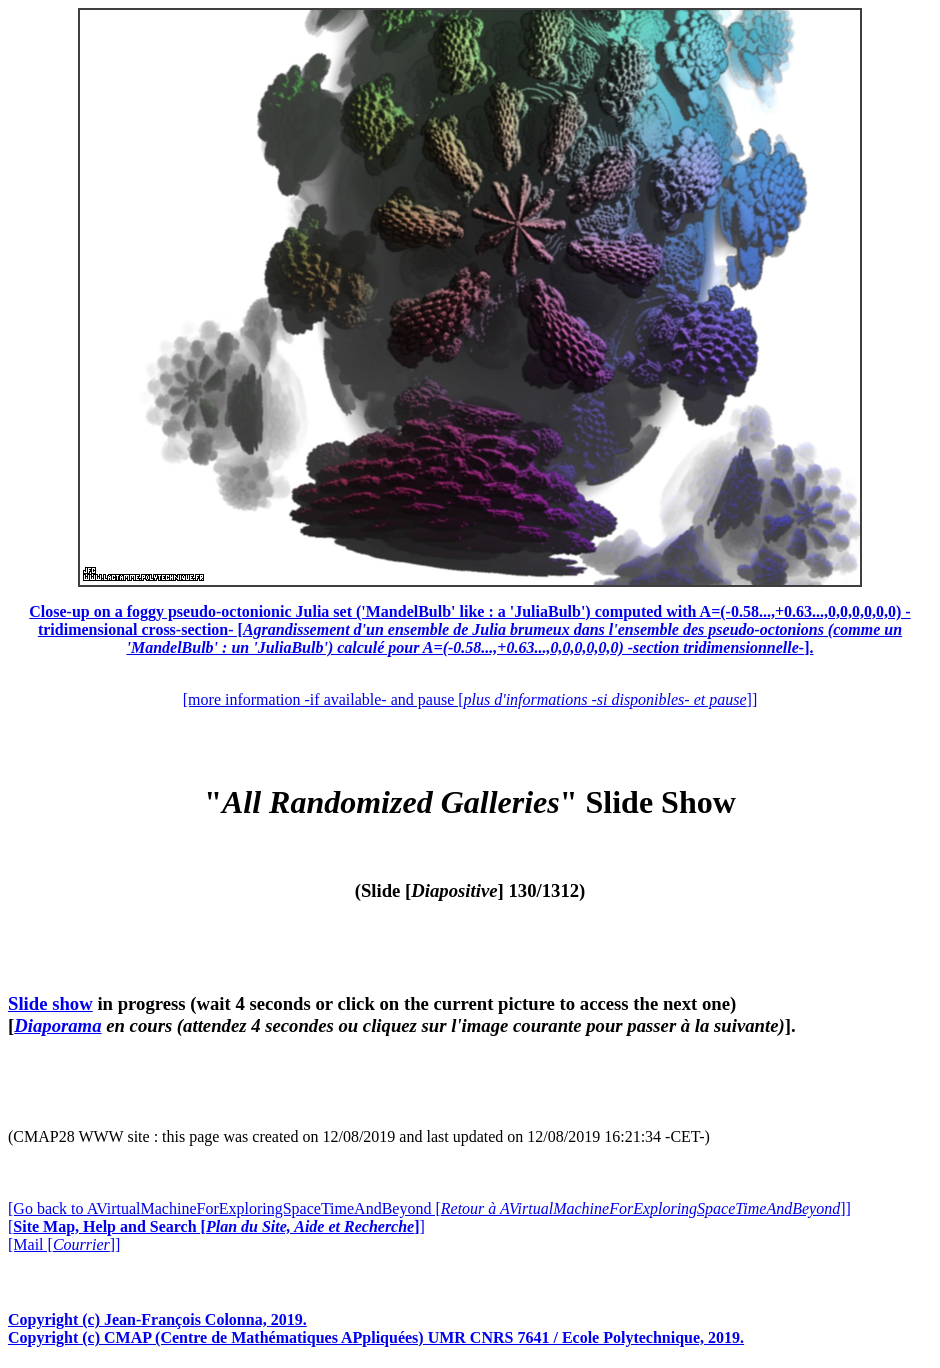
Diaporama (57, 1025)
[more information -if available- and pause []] (470, 699)
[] (216, 1226)
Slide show (50, 1003)
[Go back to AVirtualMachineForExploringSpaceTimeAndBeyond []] (429, 1208)
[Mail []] (64, 1244)
